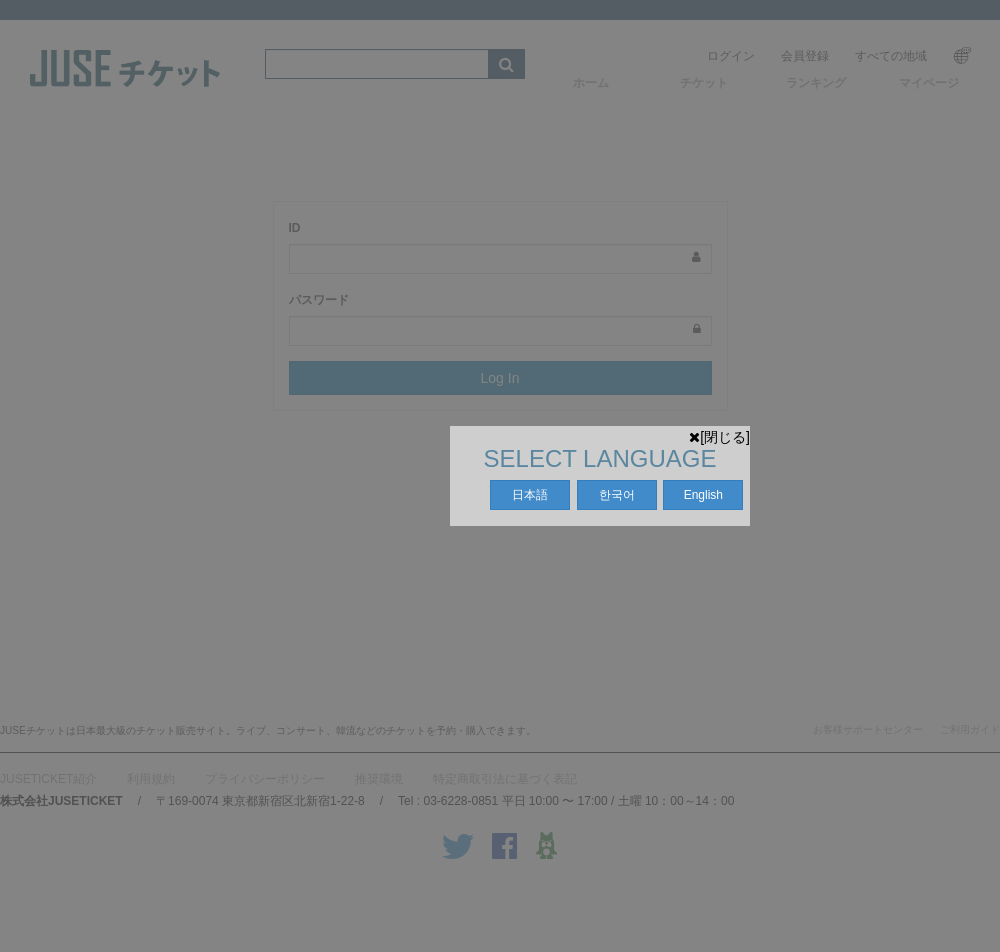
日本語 (530, 495)
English (703, 495)
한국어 (617, 495)
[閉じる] (719, 437)
